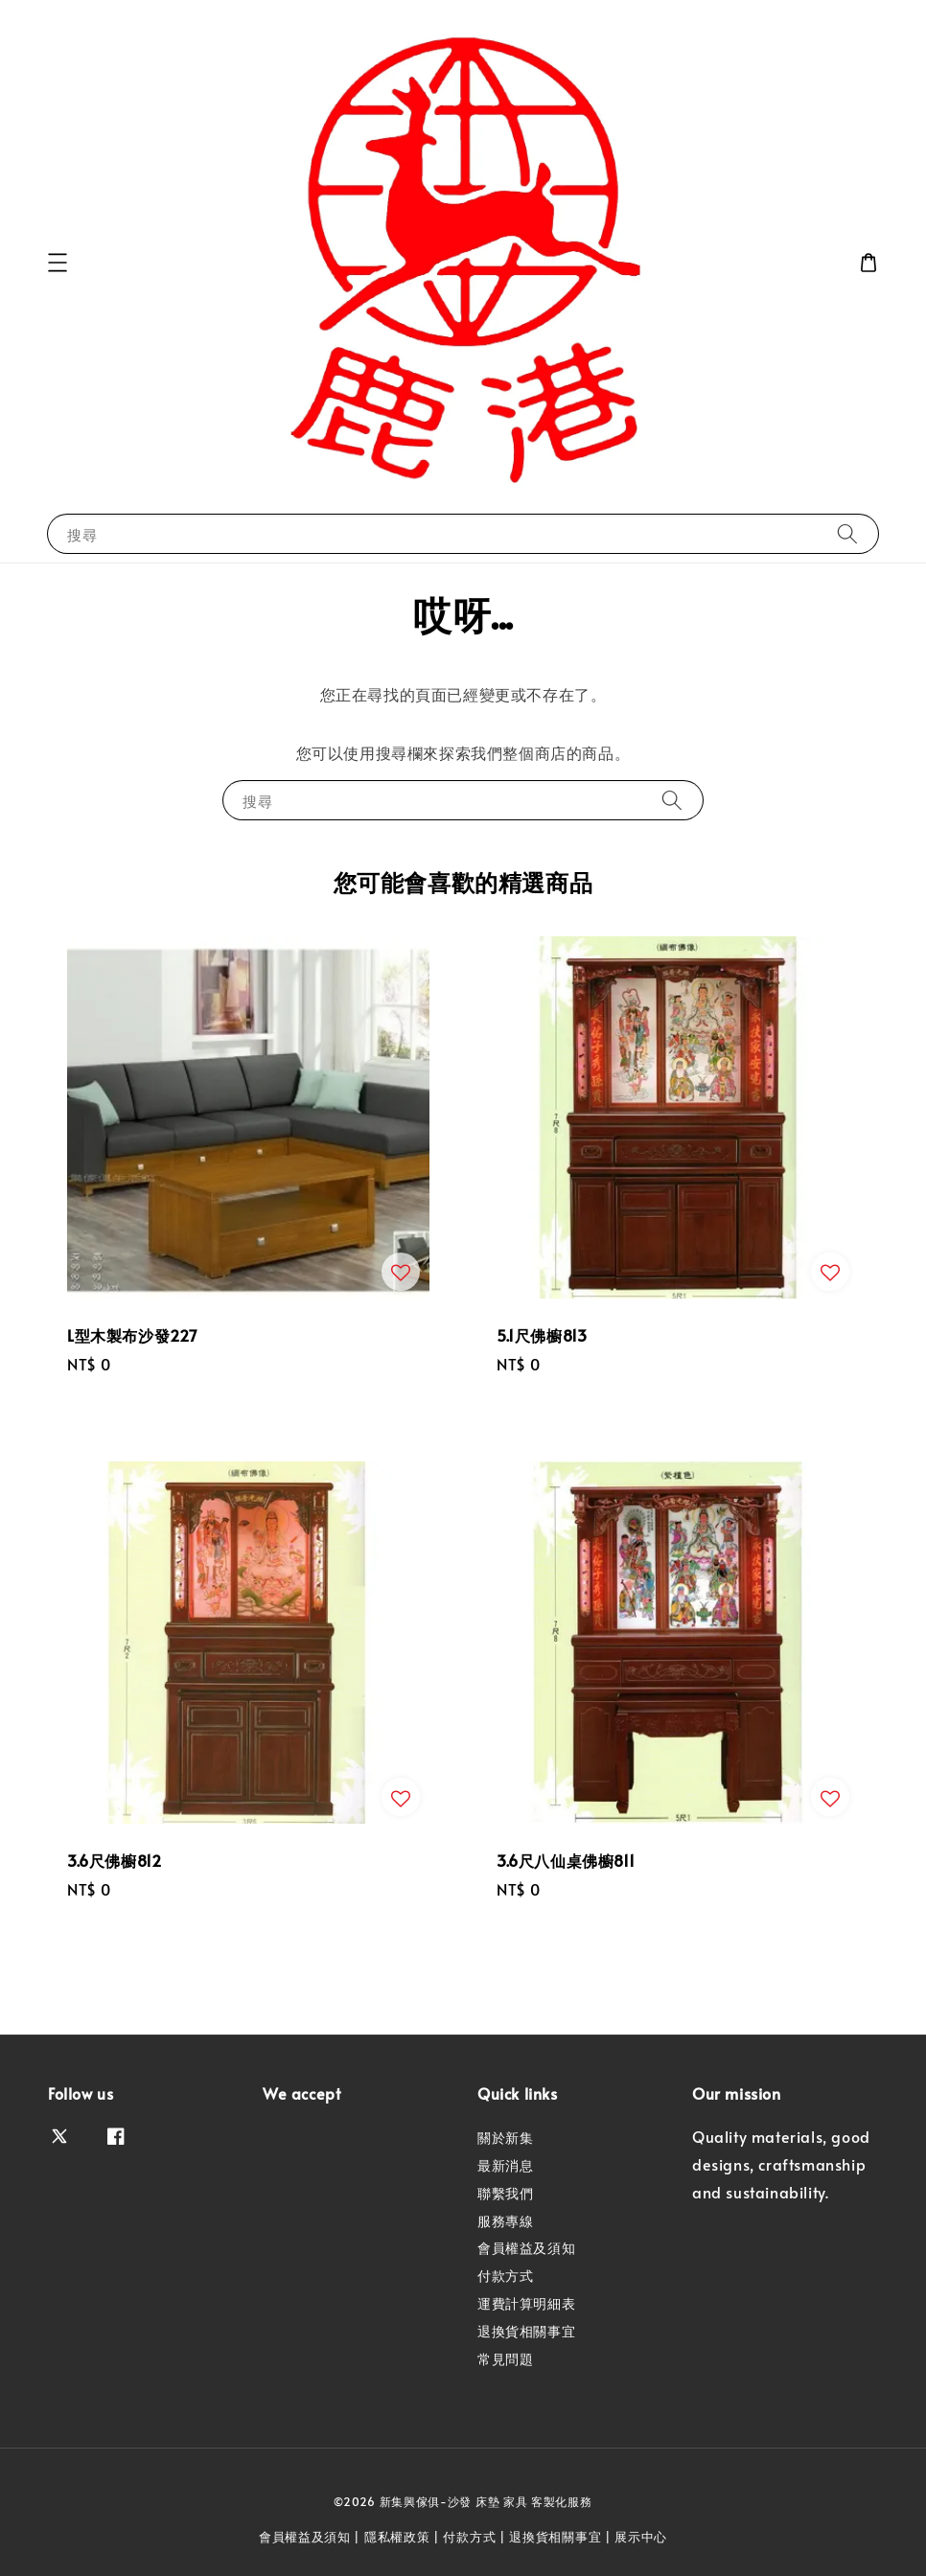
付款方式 (505, 2275)
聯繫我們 (505, 2193)
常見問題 (505, 2359)
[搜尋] (847, 533)
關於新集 (505, 2138)
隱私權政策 (397, 2536)
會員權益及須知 (526, 2248)
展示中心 (640, 2536)
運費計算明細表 (526, 2303)
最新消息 (505, 2165)
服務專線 (505, 2221)
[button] (57, 263)
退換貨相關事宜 (526, 2331)
